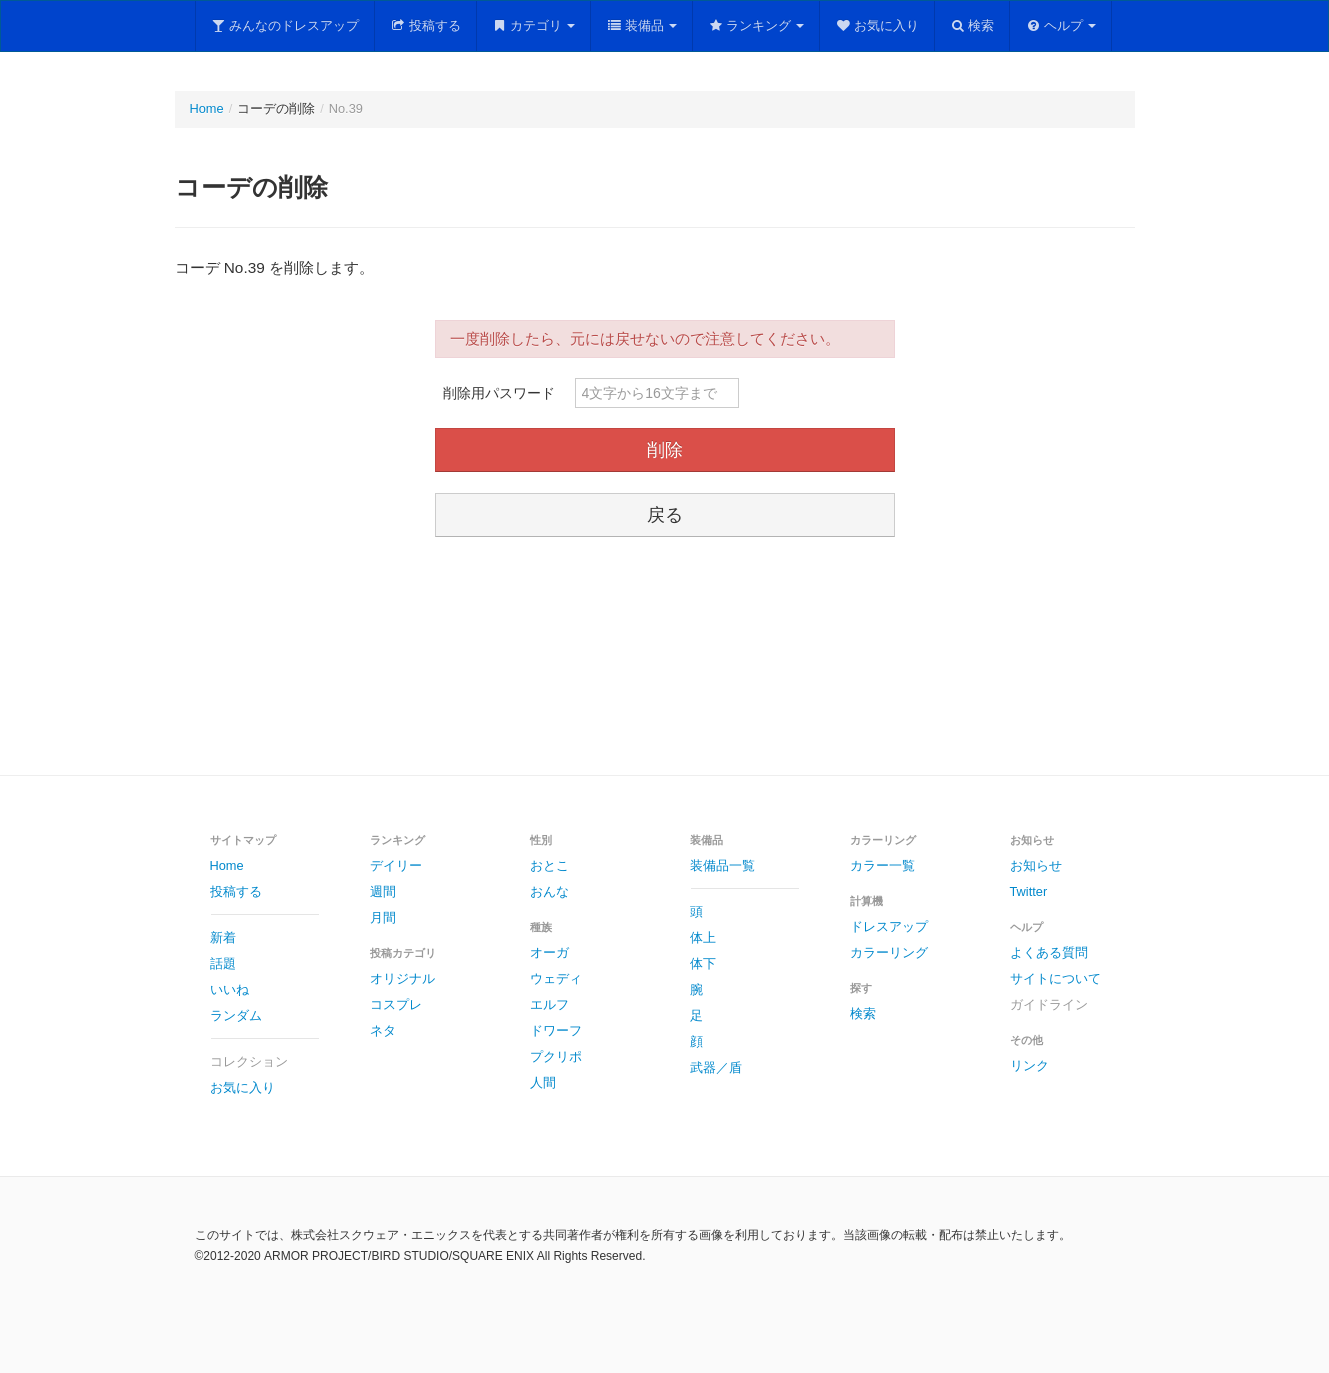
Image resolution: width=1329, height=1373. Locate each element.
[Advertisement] (665, 659)
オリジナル (402, 978)
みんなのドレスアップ (285, 25)
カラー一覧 (882, 865)
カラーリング (889, 952)
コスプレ (396, 1004)
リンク (1029, 1065)
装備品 (641, 25)
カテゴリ (534, 25)
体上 (703, 937)
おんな (549, 891)
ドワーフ (556, 1030)
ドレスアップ (889, 926)
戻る (665, 515)
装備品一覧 (722, 865)
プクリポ (556, 1056)
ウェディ (556, 978)
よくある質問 (1049, 952)
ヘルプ (1060, 25)
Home (207, 108)
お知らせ (1036, 865)
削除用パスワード (499, 393)
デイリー (396, 865)
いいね (229, 989)
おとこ (549, 865)
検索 (972, 25)
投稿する (425, 25)
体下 (703, 963)
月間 (383, 917)
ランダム (236, 1015)
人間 (543, 1082)
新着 (223, 937)
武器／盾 (716, 1067)
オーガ (549, 952)
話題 (223, 963)
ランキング (756, 25)
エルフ (549, 1004)
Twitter (1029, 891)
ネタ (383, 1030)
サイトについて (1055, 978)
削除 (665, 450)
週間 (383, 891)
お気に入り (877, 25)
